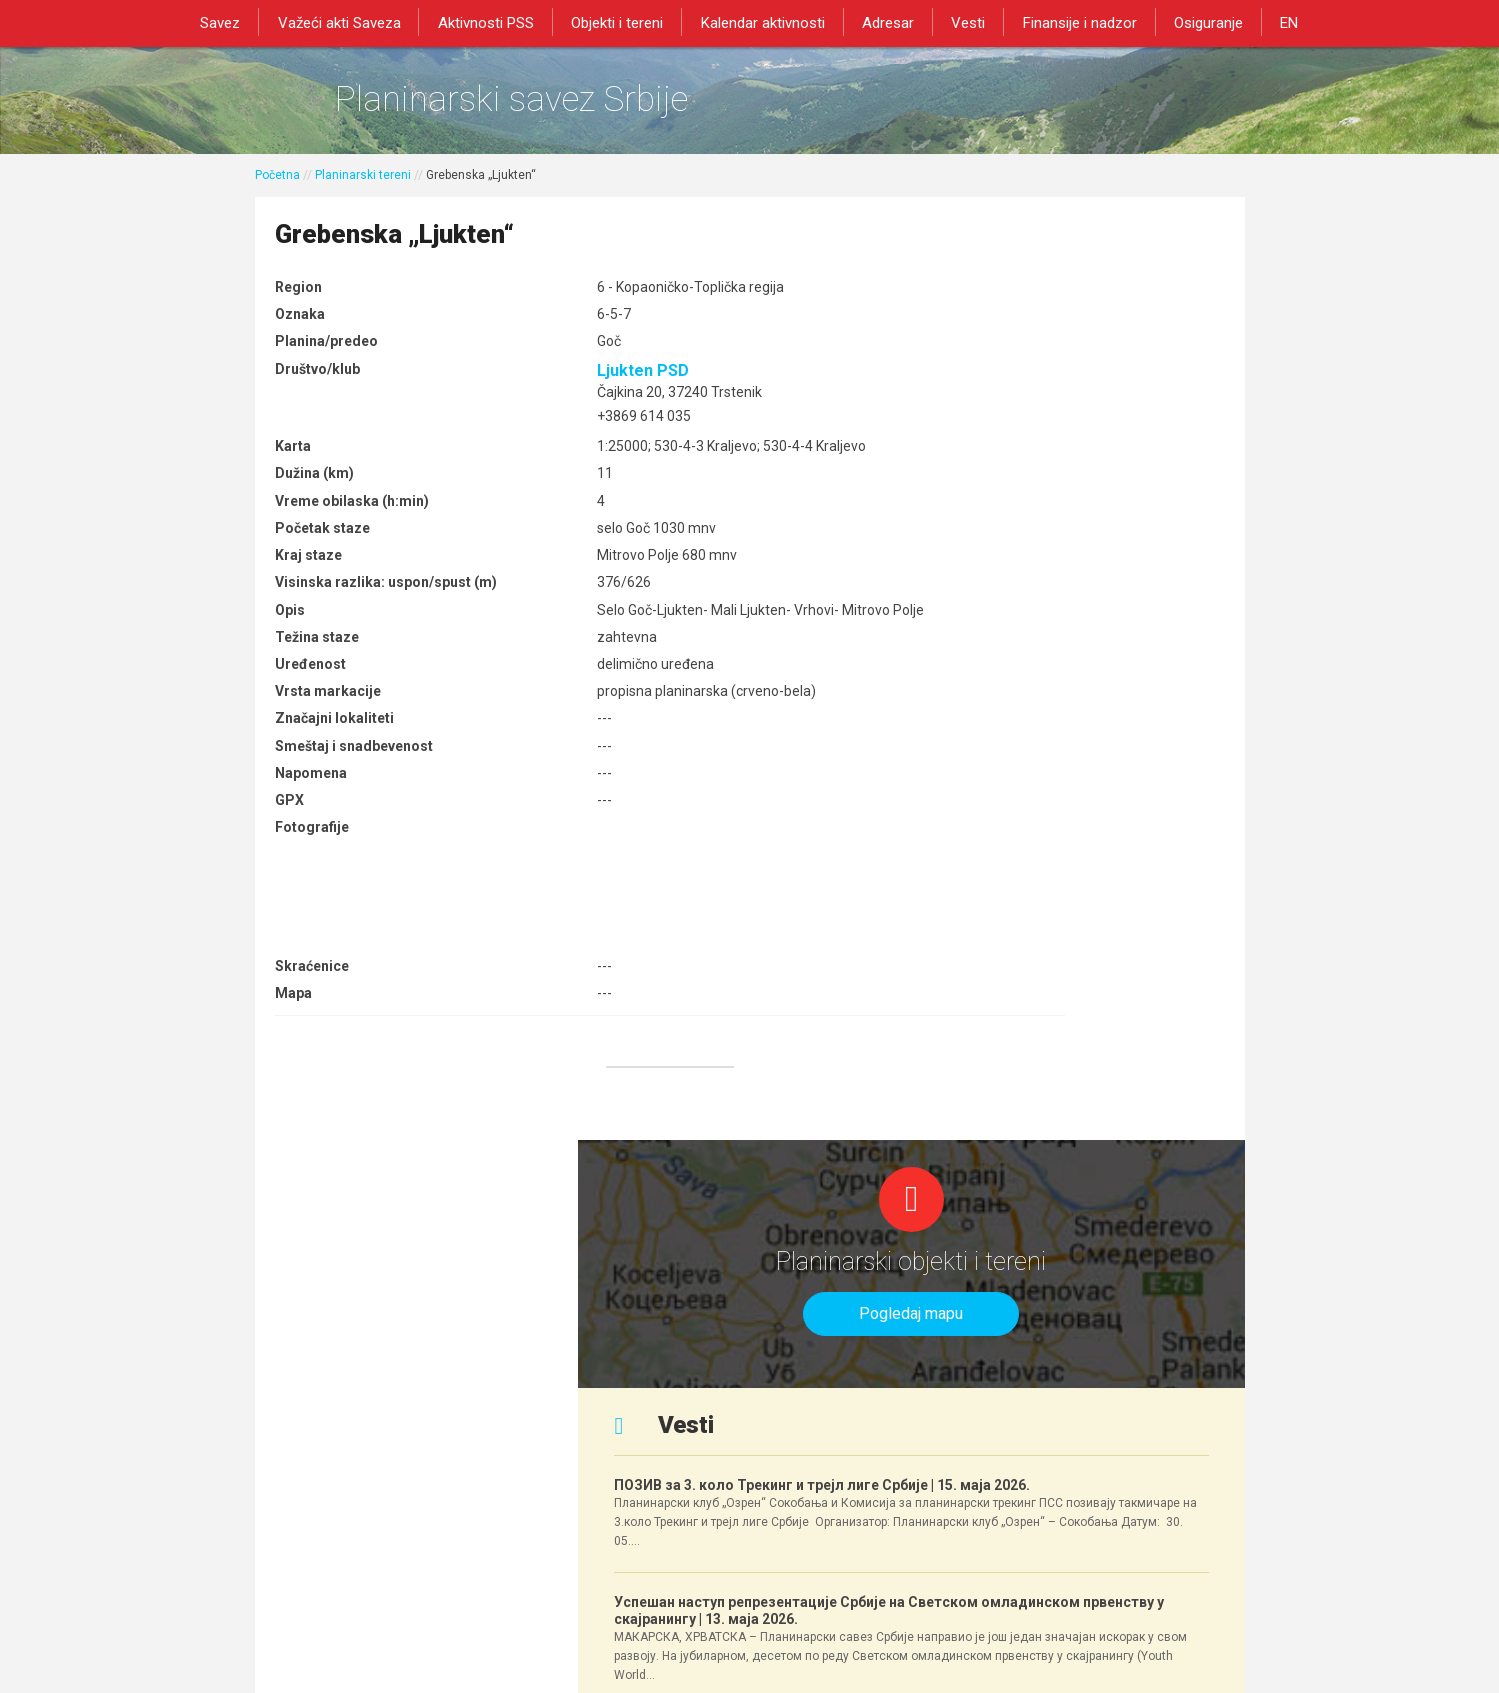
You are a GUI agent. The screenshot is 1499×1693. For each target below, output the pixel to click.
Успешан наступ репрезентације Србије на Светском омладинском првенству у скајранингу (1074, 772)
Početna (277, 187)
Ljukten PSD (575, 385)
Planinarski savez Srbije (561, 105)
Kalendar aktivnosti (765, 22)
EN (1270, 22)
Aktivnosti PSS (497, 22)
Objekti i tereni (624, 22)
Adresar (886, 22)
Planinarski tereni (363, 187)
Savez (240, 22)
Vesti (962, 22)
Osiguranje (1193, 22)
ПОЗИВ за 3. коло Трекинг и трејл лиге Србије (1069, 562)
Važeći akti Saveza (354, 22)
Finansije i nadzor (1069, 22)
